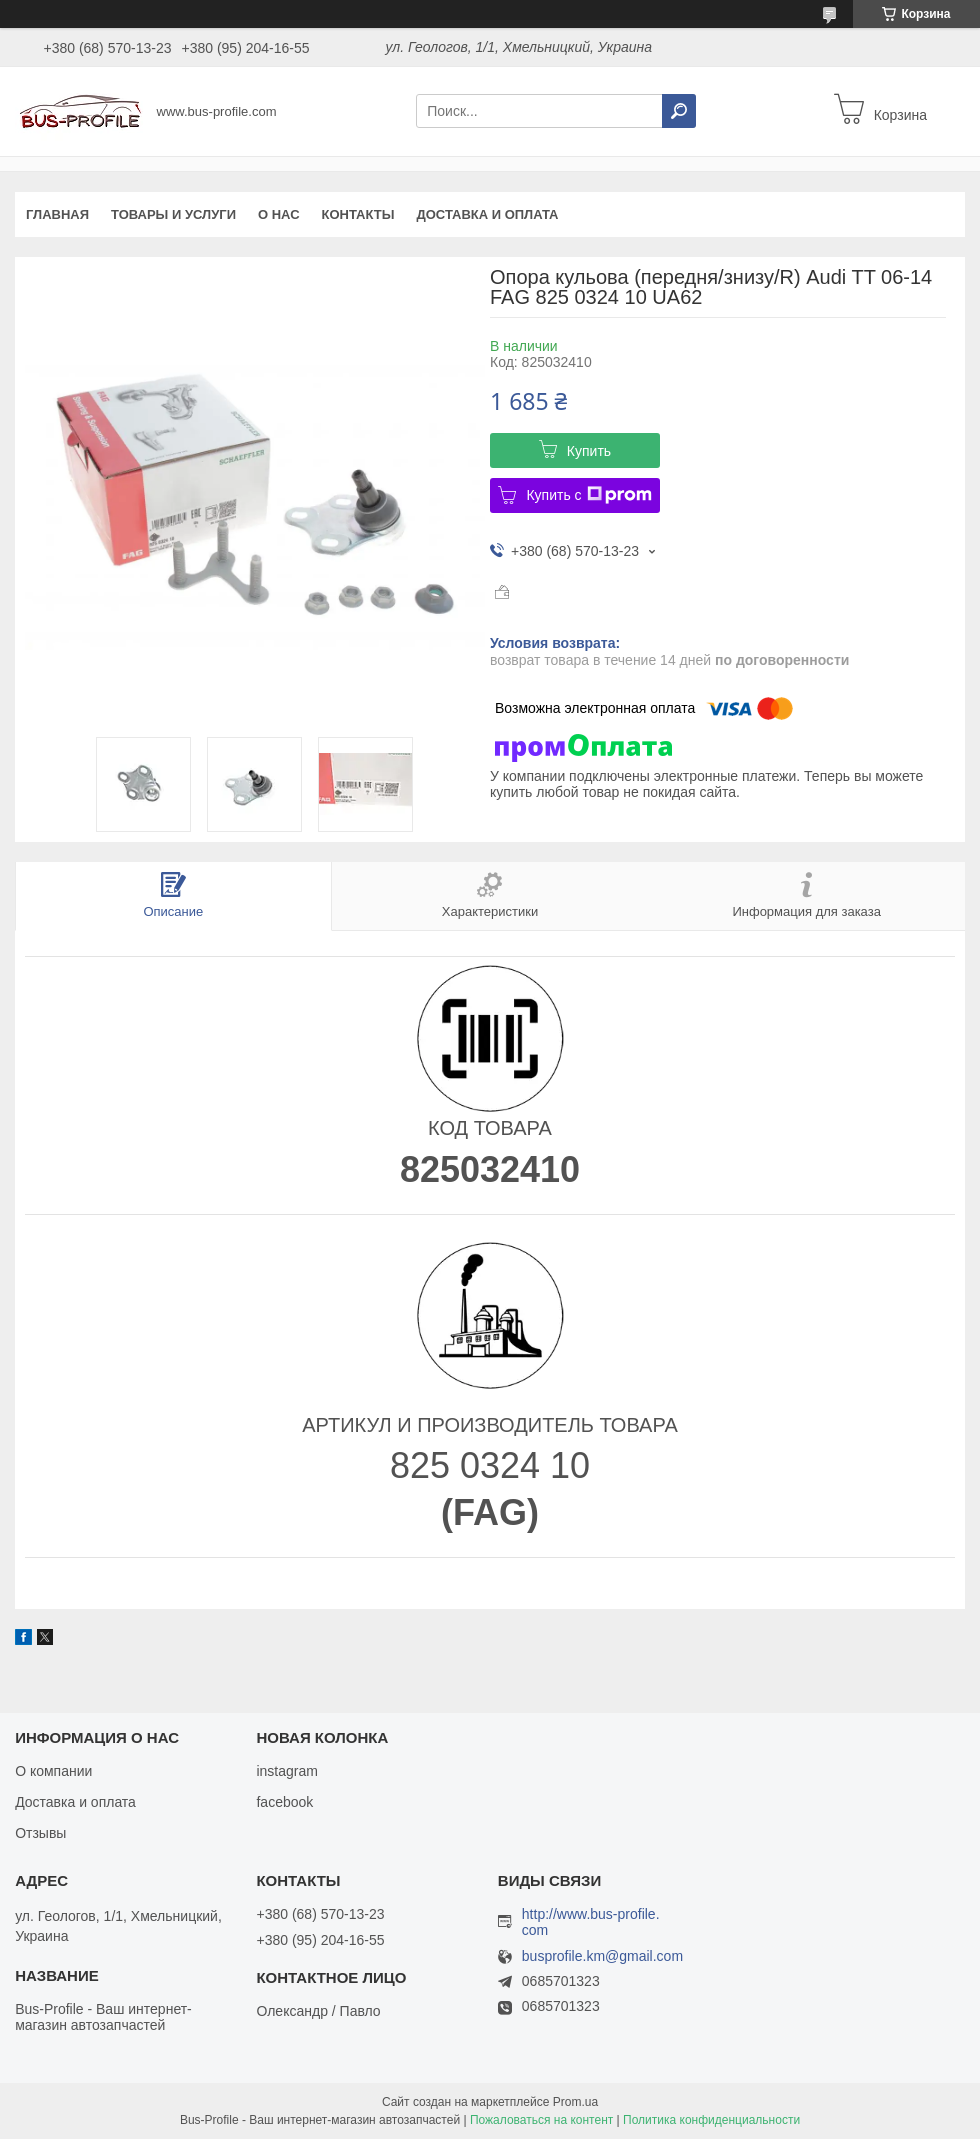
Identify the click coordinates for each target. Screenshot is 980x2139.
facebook (284, 1802)
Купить (589, 451)
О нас (279, 214)
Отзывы (40, 1833)
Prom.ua (575, 2102)
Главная (57, 214)
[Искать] (679, 111)
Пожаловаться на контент (541, 2120)
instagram (286, 1771)
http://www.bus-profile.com (591, 1922)
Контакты (358, 214)
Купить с (588, 495)
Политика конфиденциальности (711, 2120)
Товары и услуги (173, 214)
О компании (53, 1771)
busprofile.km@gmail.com (602, 1956)
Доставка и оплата (487, 214)
